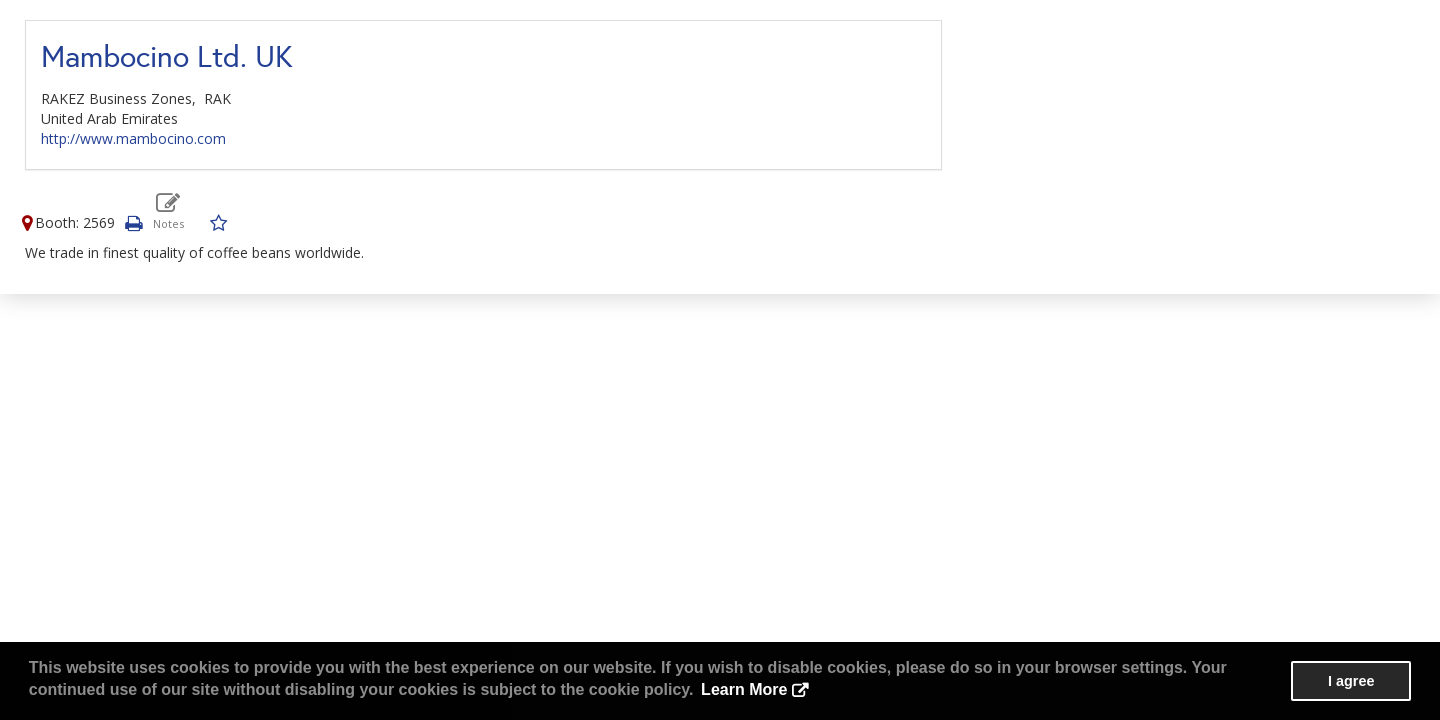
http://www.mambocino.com (133, 138)
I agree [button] (1351, 681)
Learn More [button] (744, 689)
